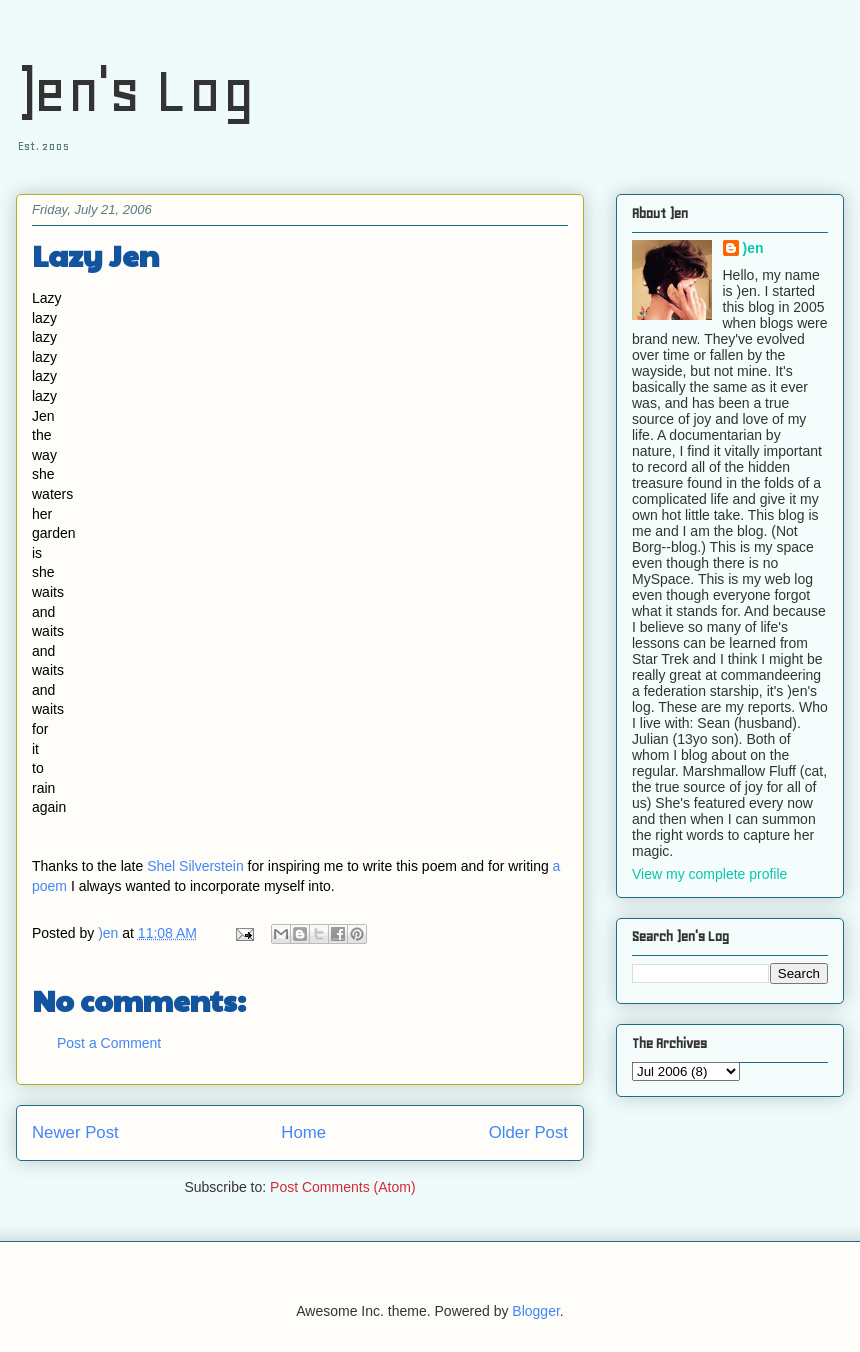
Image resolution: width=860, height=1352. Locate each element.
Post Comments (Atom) (342, 1187)
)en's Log (135, 90)
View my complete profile (709, 874)
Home (303, 1132)
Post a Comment (109, 1043)
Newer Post (75, 1132)
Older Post (528, 1132)
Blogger (535, 1311)
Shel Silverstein (195, 866)
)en (753, 248)
